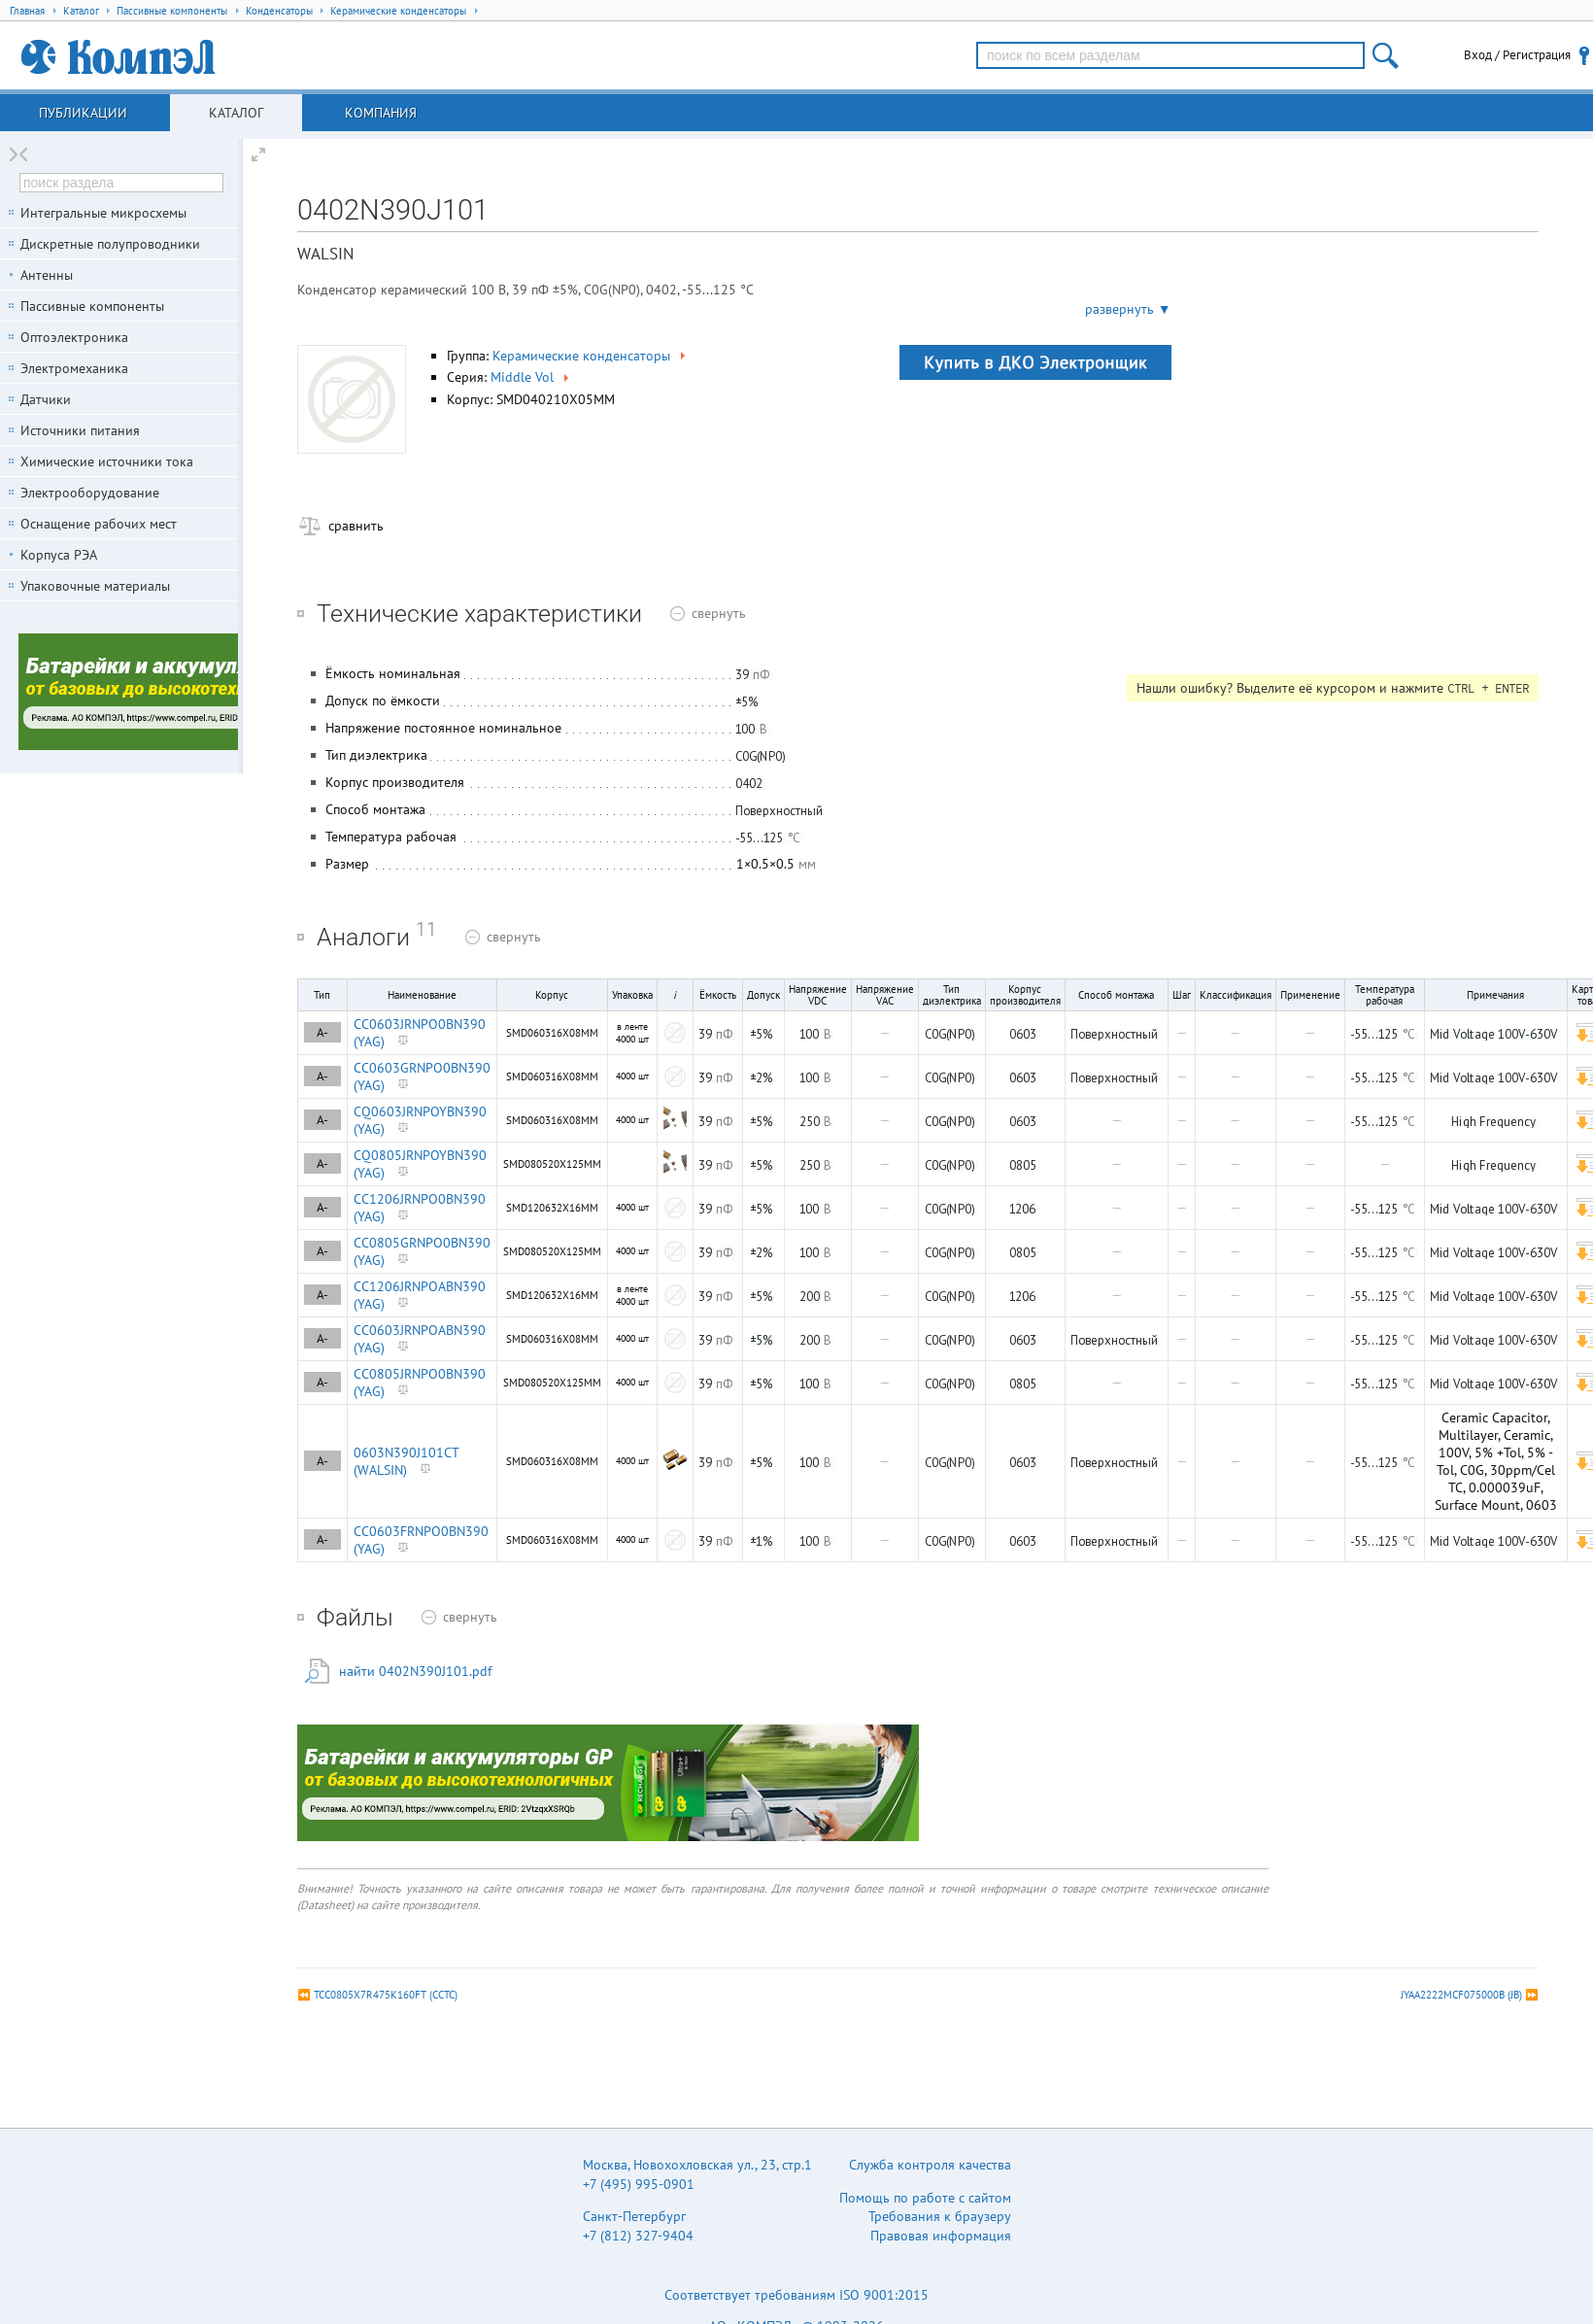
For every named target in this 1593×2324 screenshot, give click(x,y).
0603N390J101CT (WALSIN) (406, 1461)
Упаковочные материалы (95, 586)
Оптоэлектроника (74, 337)
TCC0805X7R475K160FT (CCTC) (386, 1994)
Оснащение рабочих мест (98, 523)
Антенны (46, 275)
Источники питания (80, 430)
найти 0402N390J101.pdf (415, 1671)
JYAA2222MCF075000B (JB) (1461, 1994)
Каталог (236, 112)
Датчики (45, 399)
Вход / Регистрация (1517, 55)
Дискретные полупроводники (110, 244)
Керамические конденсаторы (590, 355)
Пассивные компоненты (92, 306)
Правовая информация (940, 2235)
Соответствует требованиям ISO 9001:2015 (796, 2295)
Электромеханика (74, 368)
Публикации (83, 112)
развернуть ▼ (1128, 309)
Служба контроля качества (930, 2164)
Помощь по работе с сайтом (925, 2197)
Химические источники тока (106, 461)
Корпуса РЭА (58, 555)
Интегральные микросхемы (103, 213)
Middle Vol (531, 377)
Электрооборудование (89, 492)
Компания (381, 112)
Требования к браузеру (939, 2216)
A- (322, 1032)
